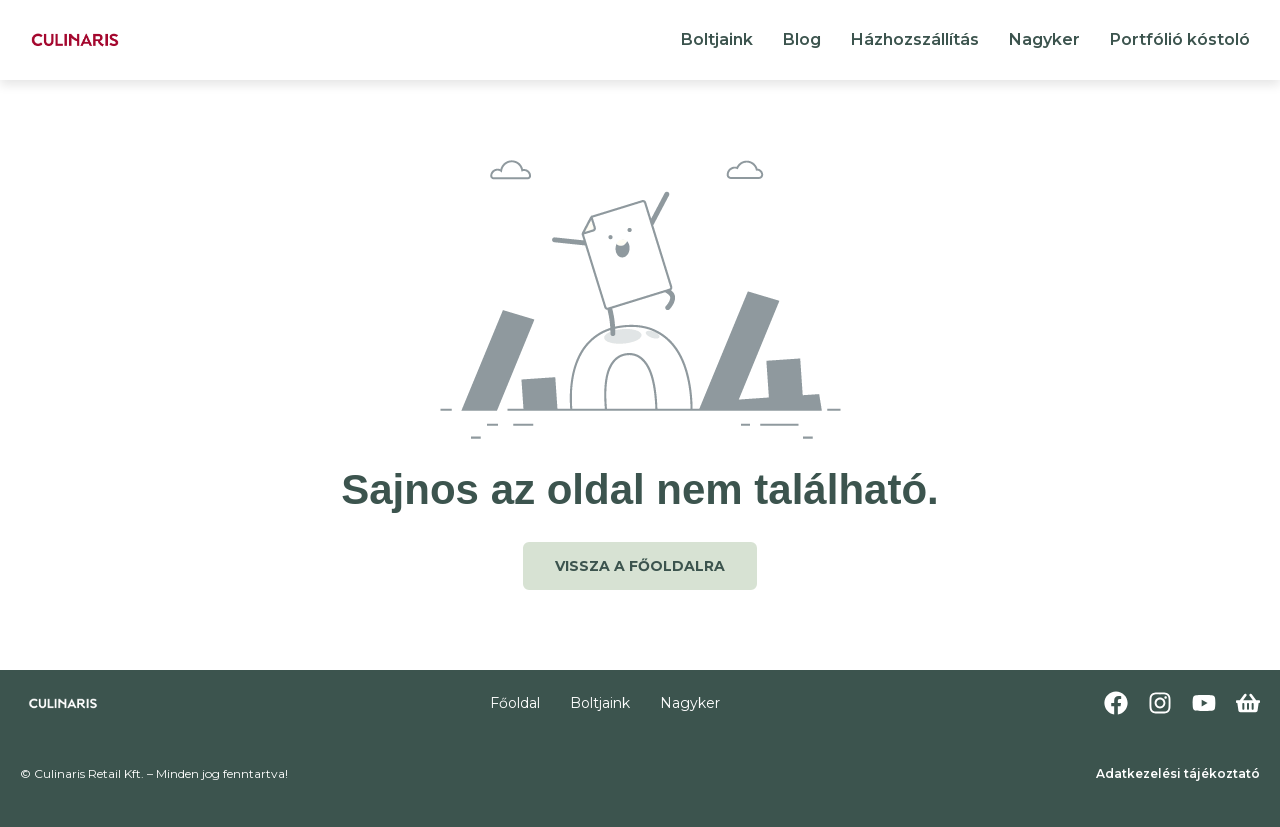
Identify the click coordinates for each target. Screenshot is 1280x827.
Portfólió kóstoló (1180, 39)
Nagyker (1044, 39)
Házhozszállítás (915, 39)
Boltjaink (717, 39)
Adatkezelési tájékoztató (1178, 773)
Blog (802, 39)
